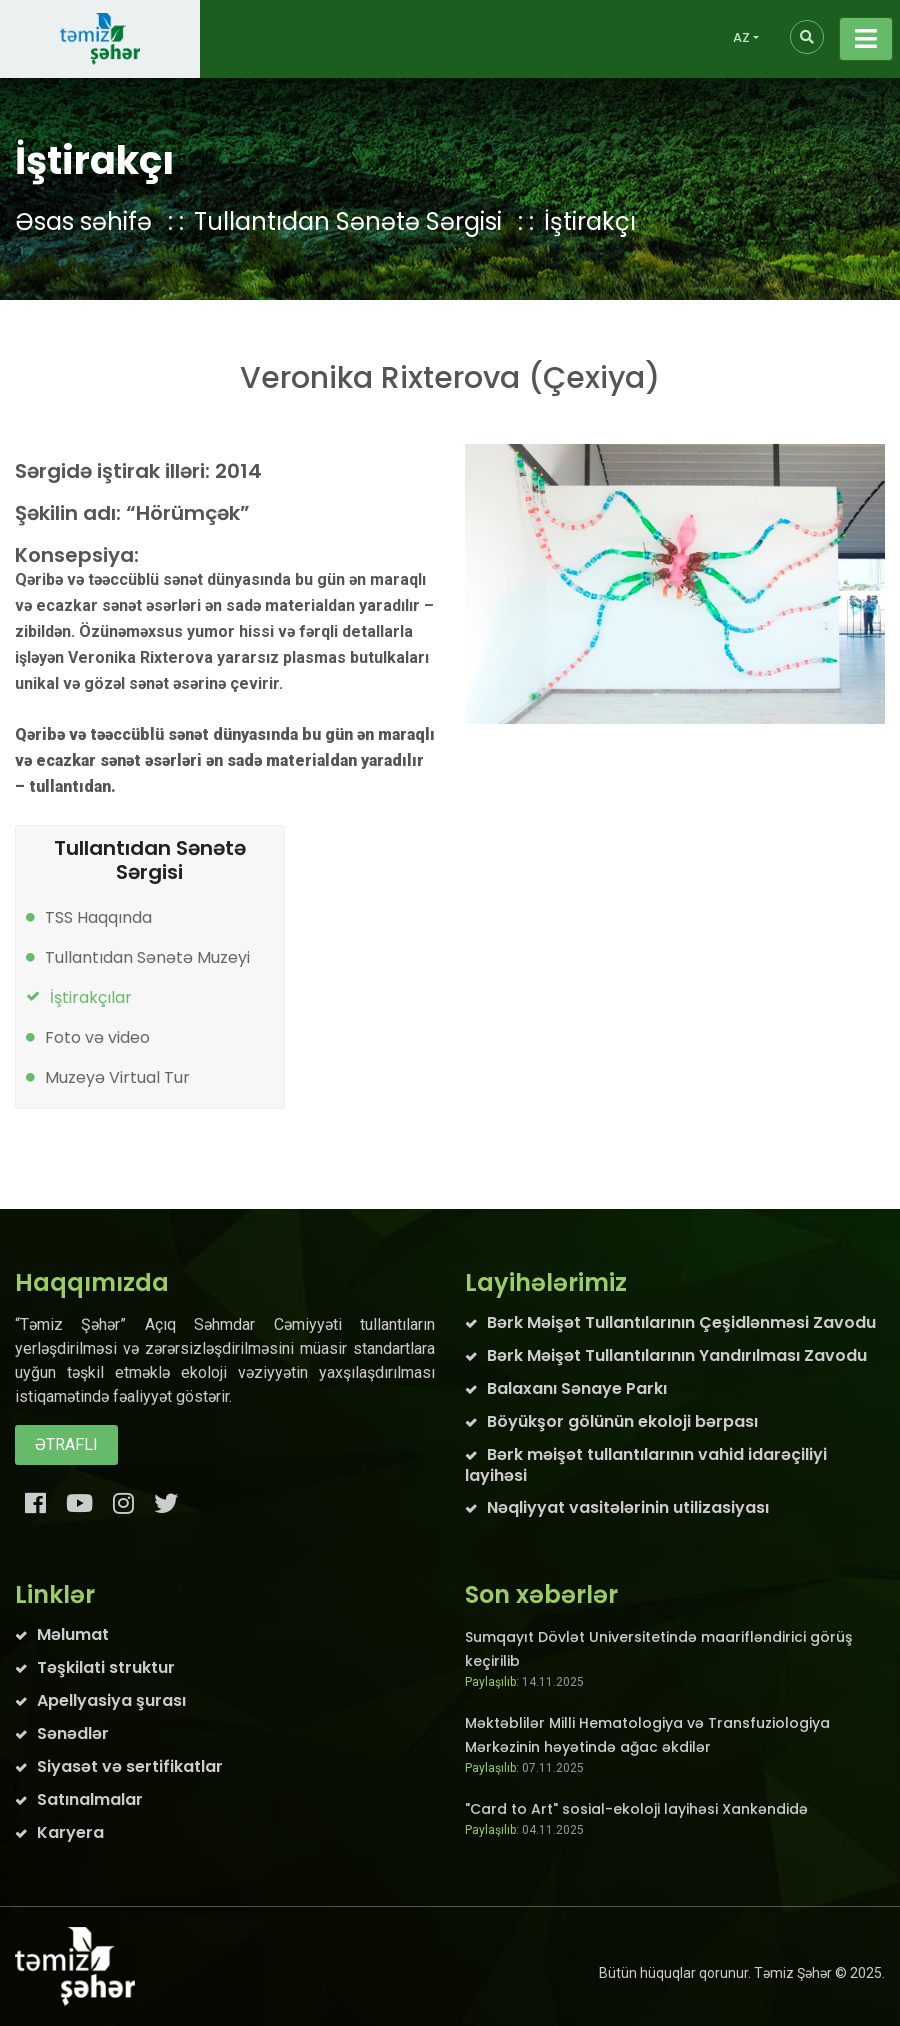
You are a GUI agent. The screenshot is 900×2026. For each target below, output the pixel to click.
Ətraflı (66, 1444)
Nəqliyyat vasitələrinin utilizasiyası (628, 1507)
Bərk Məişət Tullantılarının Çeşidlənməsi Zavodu (681, 1322)
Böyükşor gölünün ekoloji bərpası (622, 1421)
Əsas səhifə (83, 221)
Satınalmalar (90, 1799)
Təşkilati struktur (106, 1667)
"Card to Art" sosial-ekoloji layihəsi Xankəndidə (636, 1809)
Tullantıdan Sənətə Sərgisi (348, 221)
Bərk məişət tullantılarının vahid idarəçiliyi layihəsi (646, 1465)
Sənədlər (73, 1733)
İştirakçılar (91, 997)
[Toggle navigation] (866, 39)
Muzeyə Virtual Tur (117, 1077)
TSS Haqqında (98, 917)
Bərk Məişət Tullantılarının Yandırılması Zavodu (677, 1355)
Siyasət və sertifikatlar (130, 1766)
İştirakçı (590, 221)
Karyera (70, 1832)
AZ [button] (741, 37)
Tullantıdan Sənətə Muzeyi (147, 957)
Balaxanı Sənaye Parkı (577, 1388)
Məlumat (73, 1634)
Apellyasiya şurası (111, 1700)
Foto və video (97, 1037)
